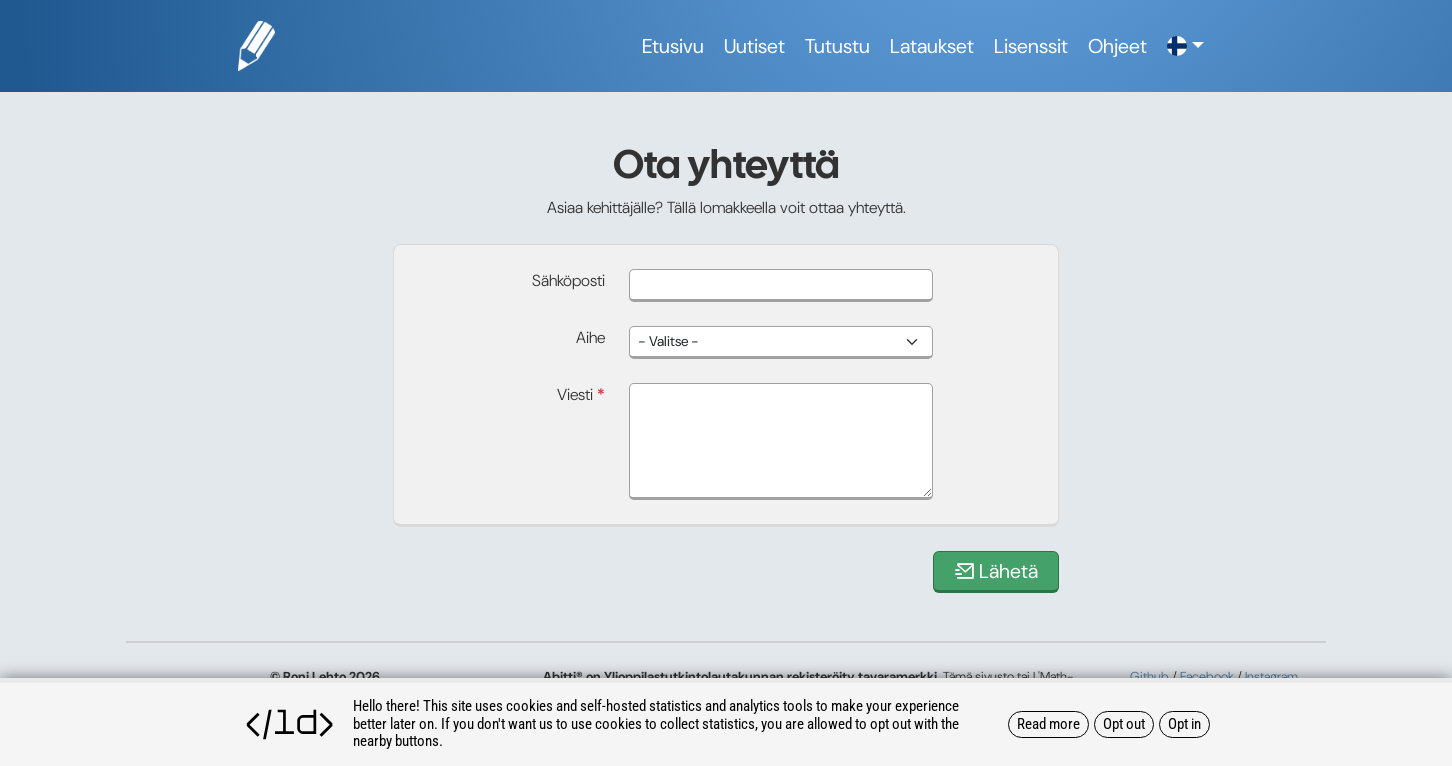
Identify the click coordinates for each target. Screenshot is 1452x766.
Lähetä (996, 571)
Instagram (1271, 676)
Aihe (590, 337)
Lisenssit (1031, 46)
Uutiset (754, 46)
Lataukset (932, 46)
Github (1149, 676)
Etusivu (673, 46)
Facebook (1207, 676)
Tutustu (837, 46)
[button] (1185, 46)
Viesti (581, 394)
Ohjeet (1117, 46)
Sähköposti (568, 280)
